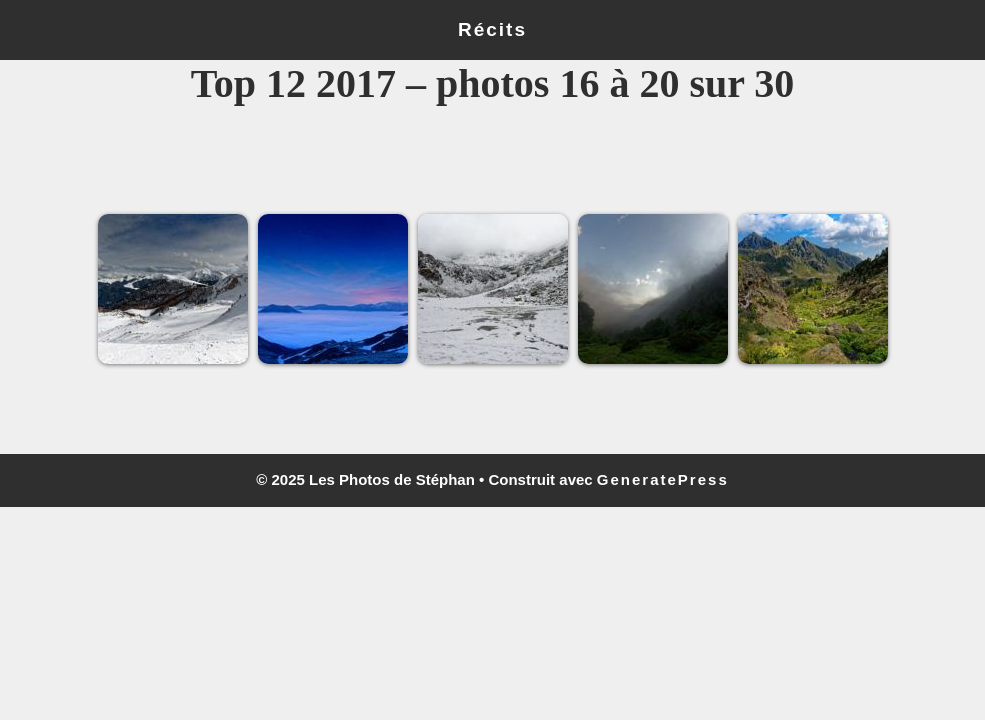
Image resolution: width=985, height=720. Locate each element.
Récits (492, 29)
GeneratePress (663, 479)
